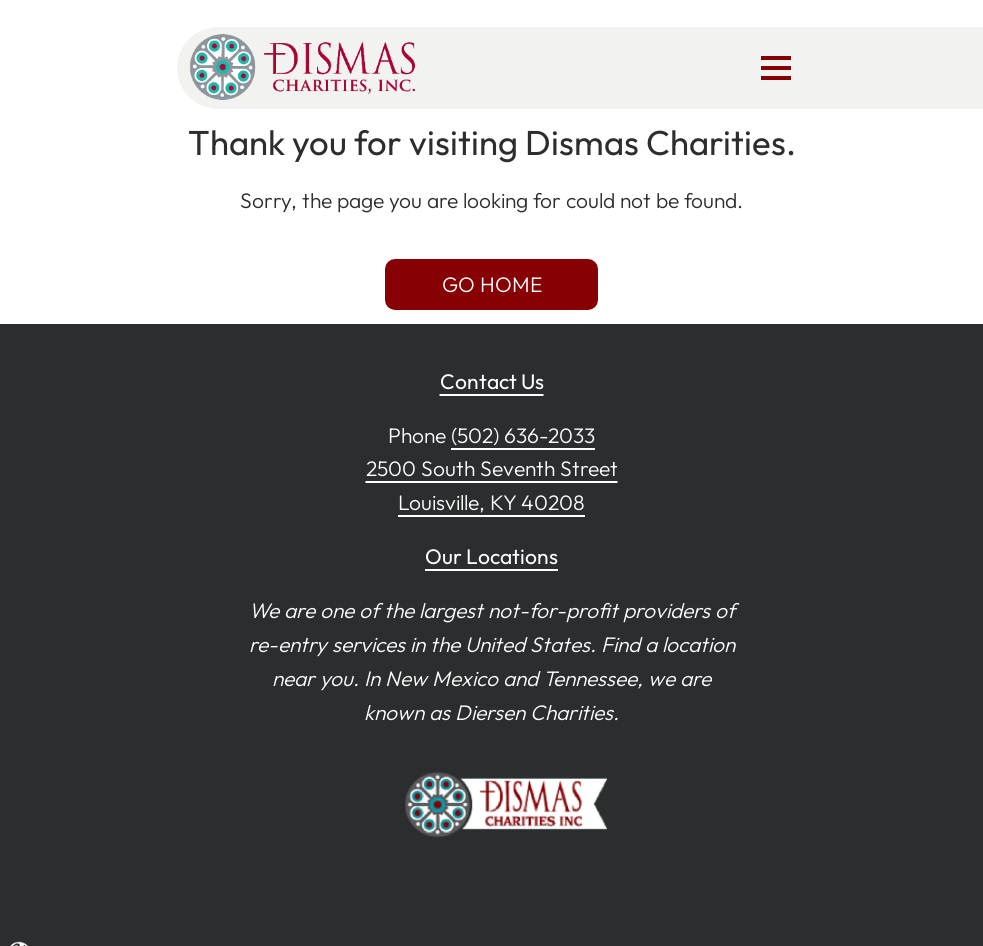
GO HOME (492, 284)
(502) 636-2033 (523, 435)
